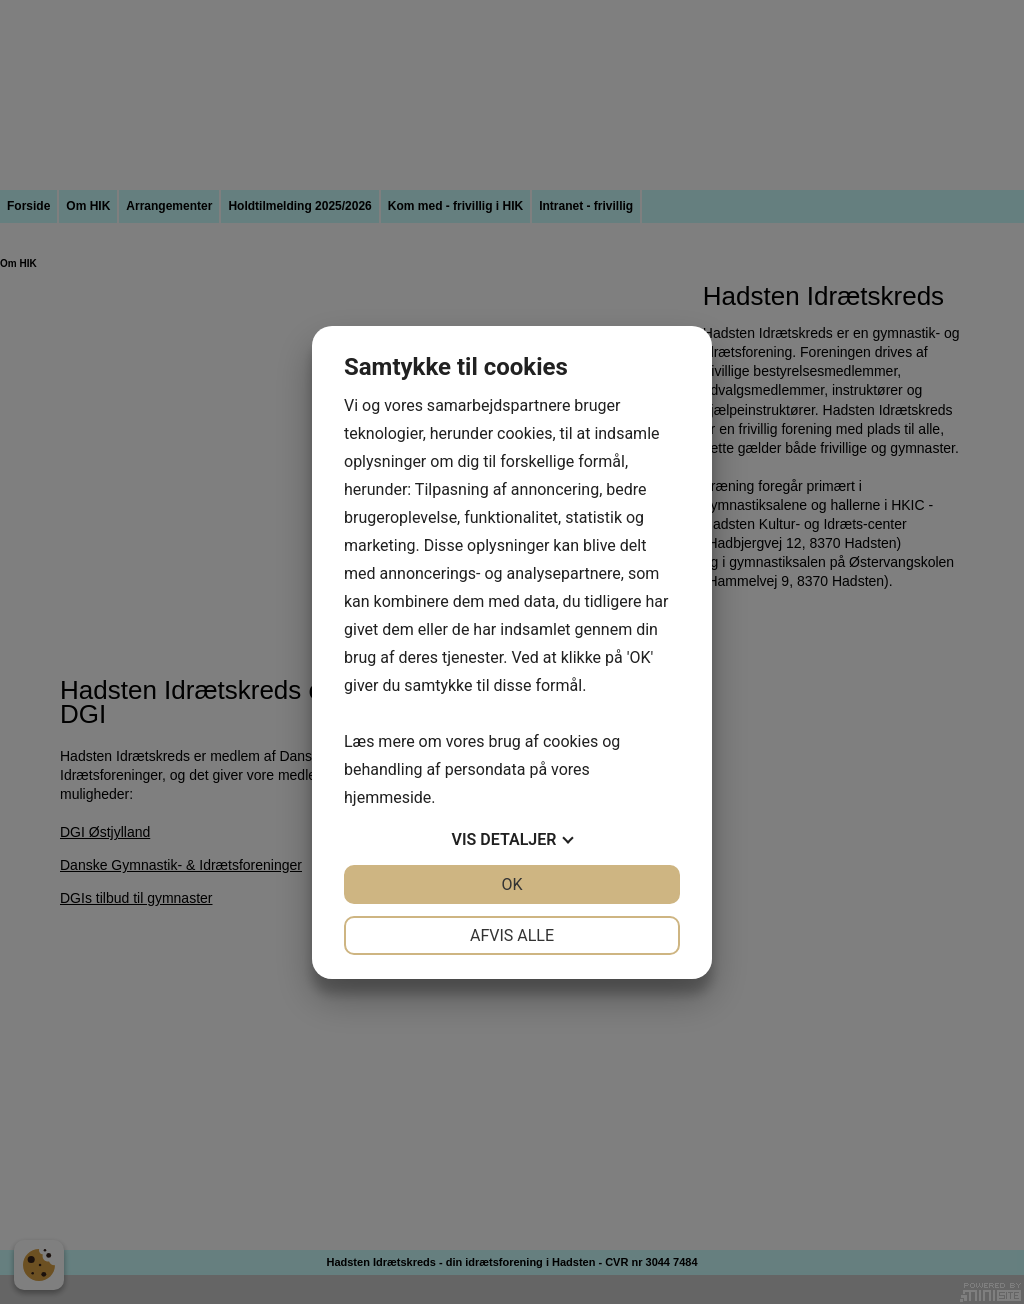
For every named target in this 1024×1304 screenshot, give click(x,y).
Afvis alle (512, 935)
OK (511, 884)
